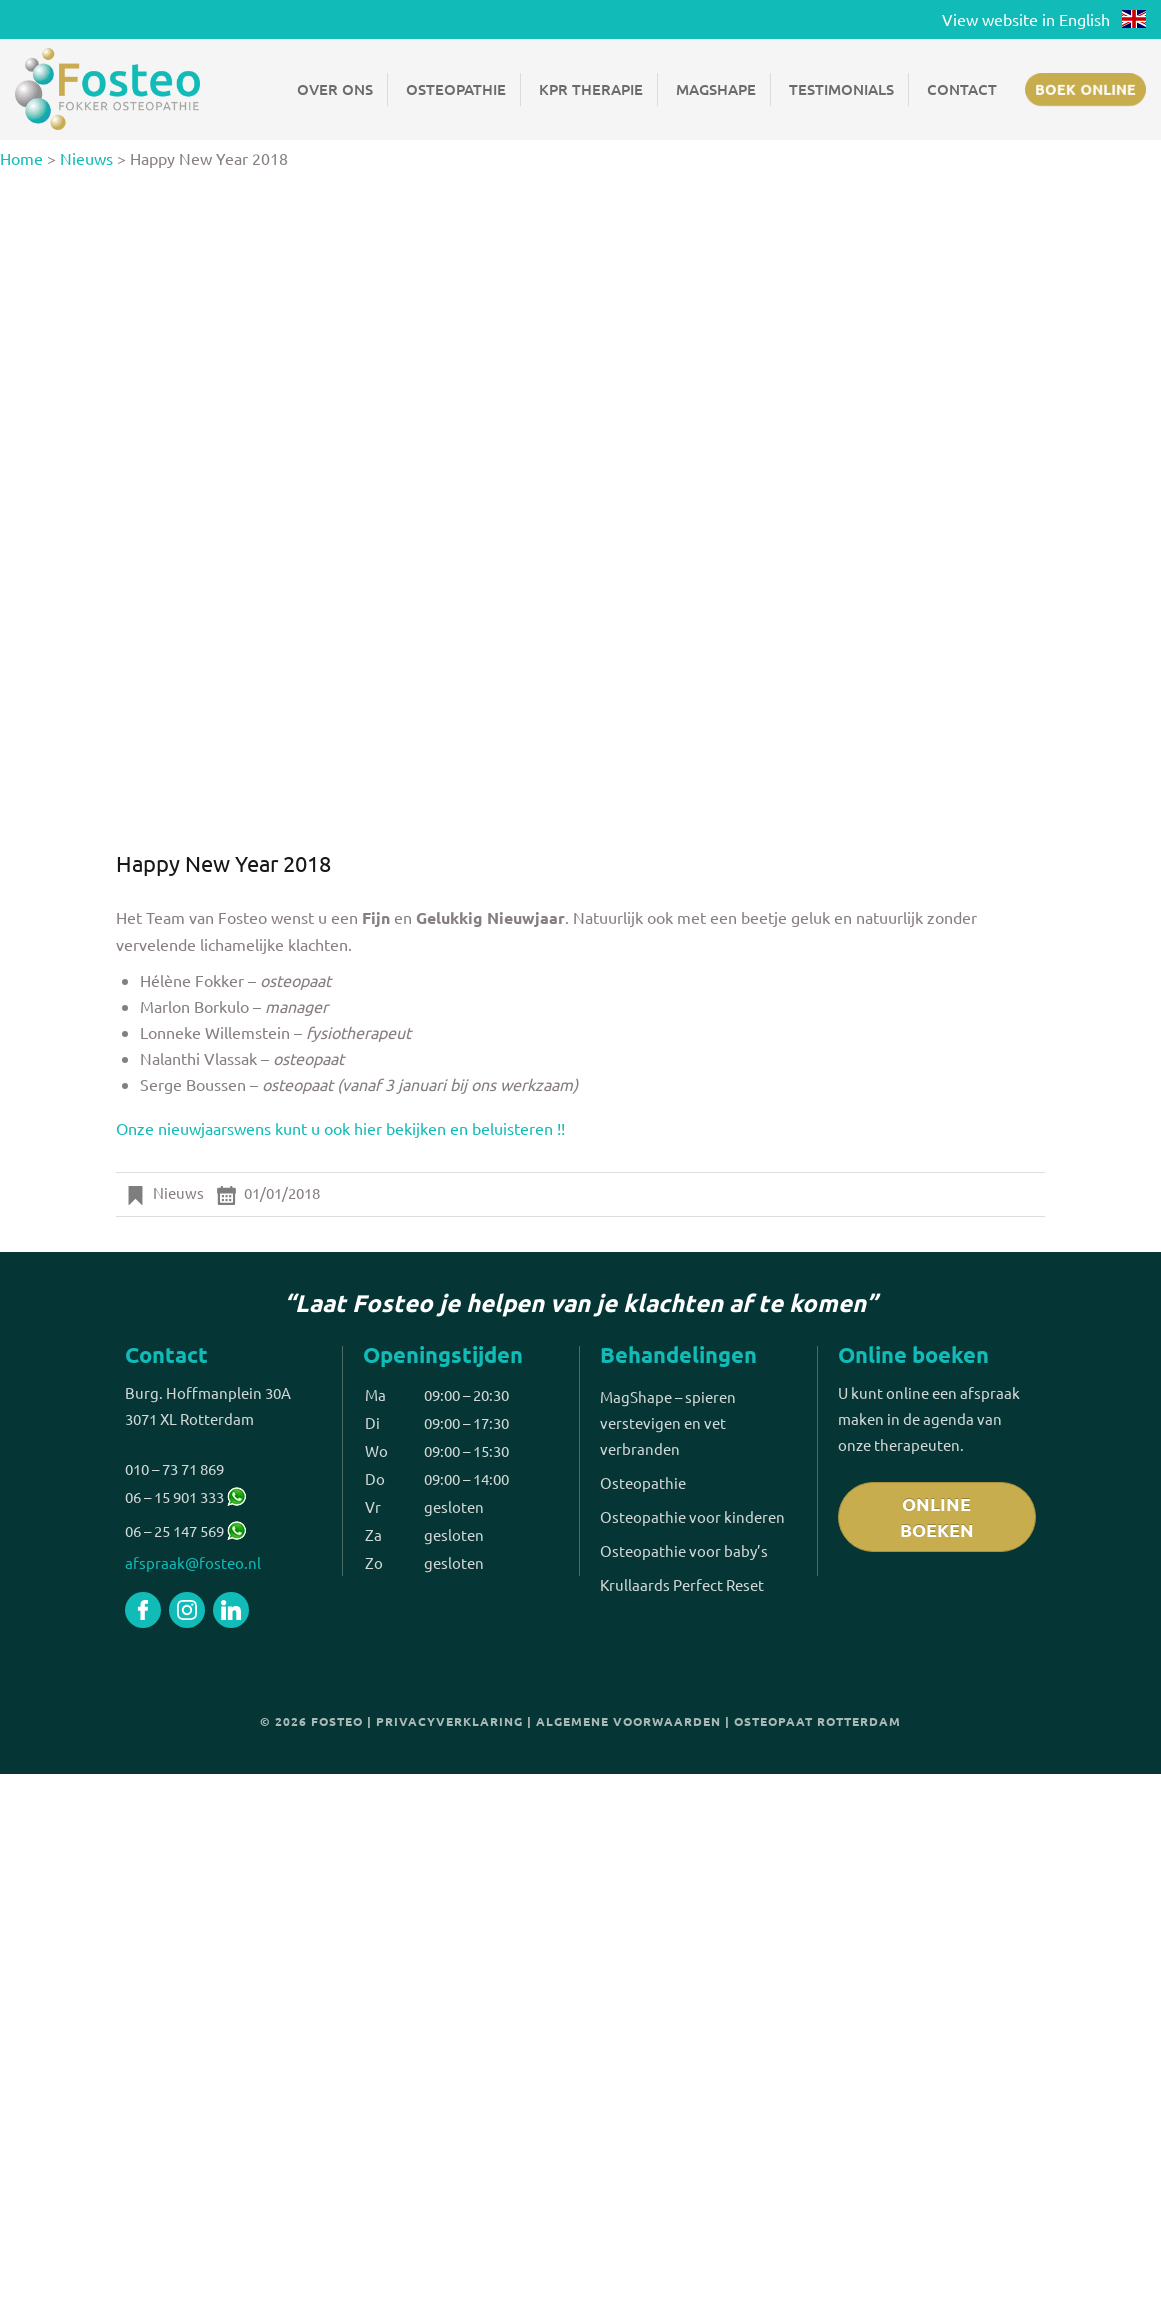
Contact (962, 89)
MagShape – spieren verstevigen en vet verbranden (668, 1422)
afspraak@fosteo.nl (193, 1562)
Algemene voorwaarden (628, 1721)
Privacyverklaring (449, 1721)
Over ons (335, 89)
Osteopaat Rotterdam (817, 1721)
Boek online (1085, 89)
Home (21, 158)
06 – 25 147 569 (174, 1530)
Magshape (716, 89)
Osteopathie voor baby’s (684, 1550)
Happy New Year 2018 (223, 863)
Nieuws (86, 158)
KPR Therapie (591, 89)
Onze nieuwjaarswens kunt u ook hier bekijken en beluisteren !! (340, 1128)
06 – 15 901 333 (185, 1496)
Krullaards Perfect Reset (682, 1584)
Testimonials (841, 89)
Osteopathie (456, 89)
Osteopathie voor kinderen (692, 1516)
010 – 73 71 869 (174, 1468)
